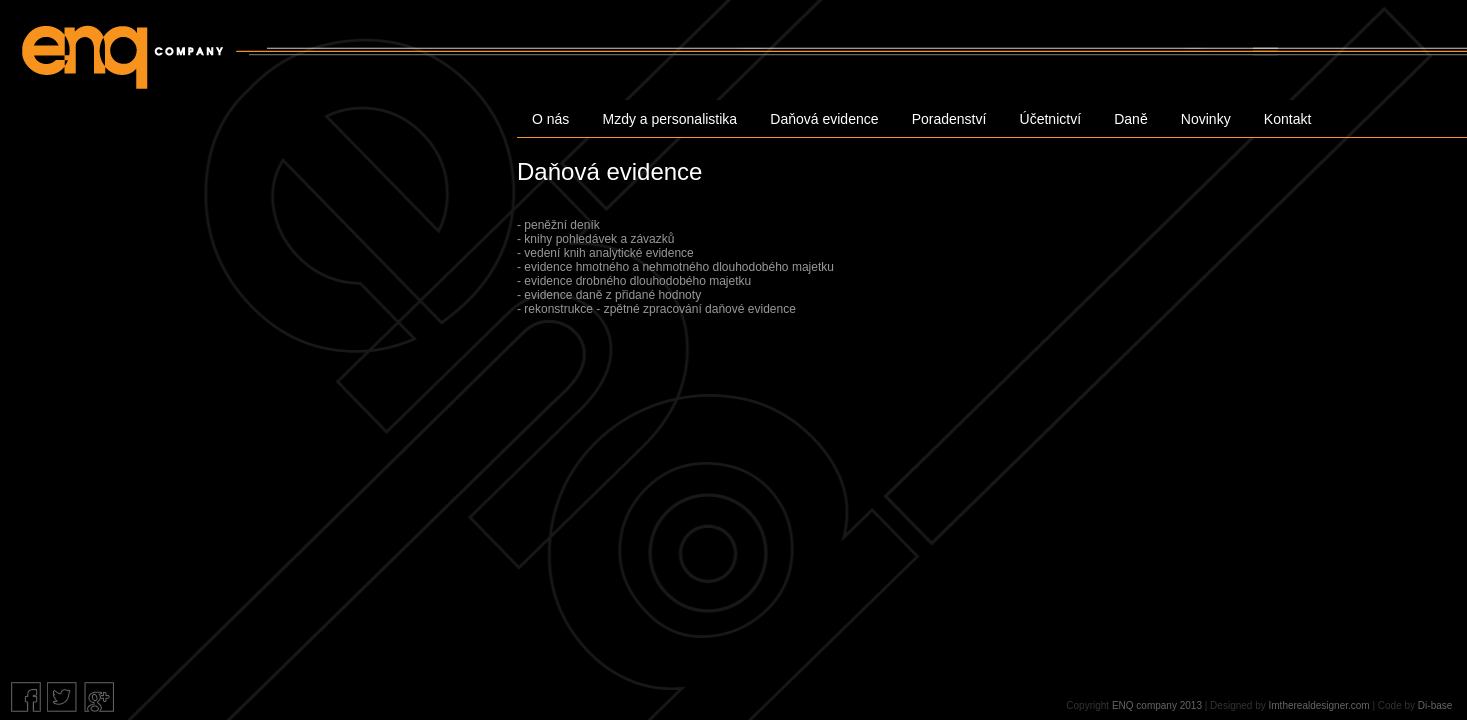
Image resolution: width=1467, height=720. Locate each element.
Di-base (1435, 705)
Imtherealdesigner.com (1319, 705)
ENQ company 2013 (1157, 705)
